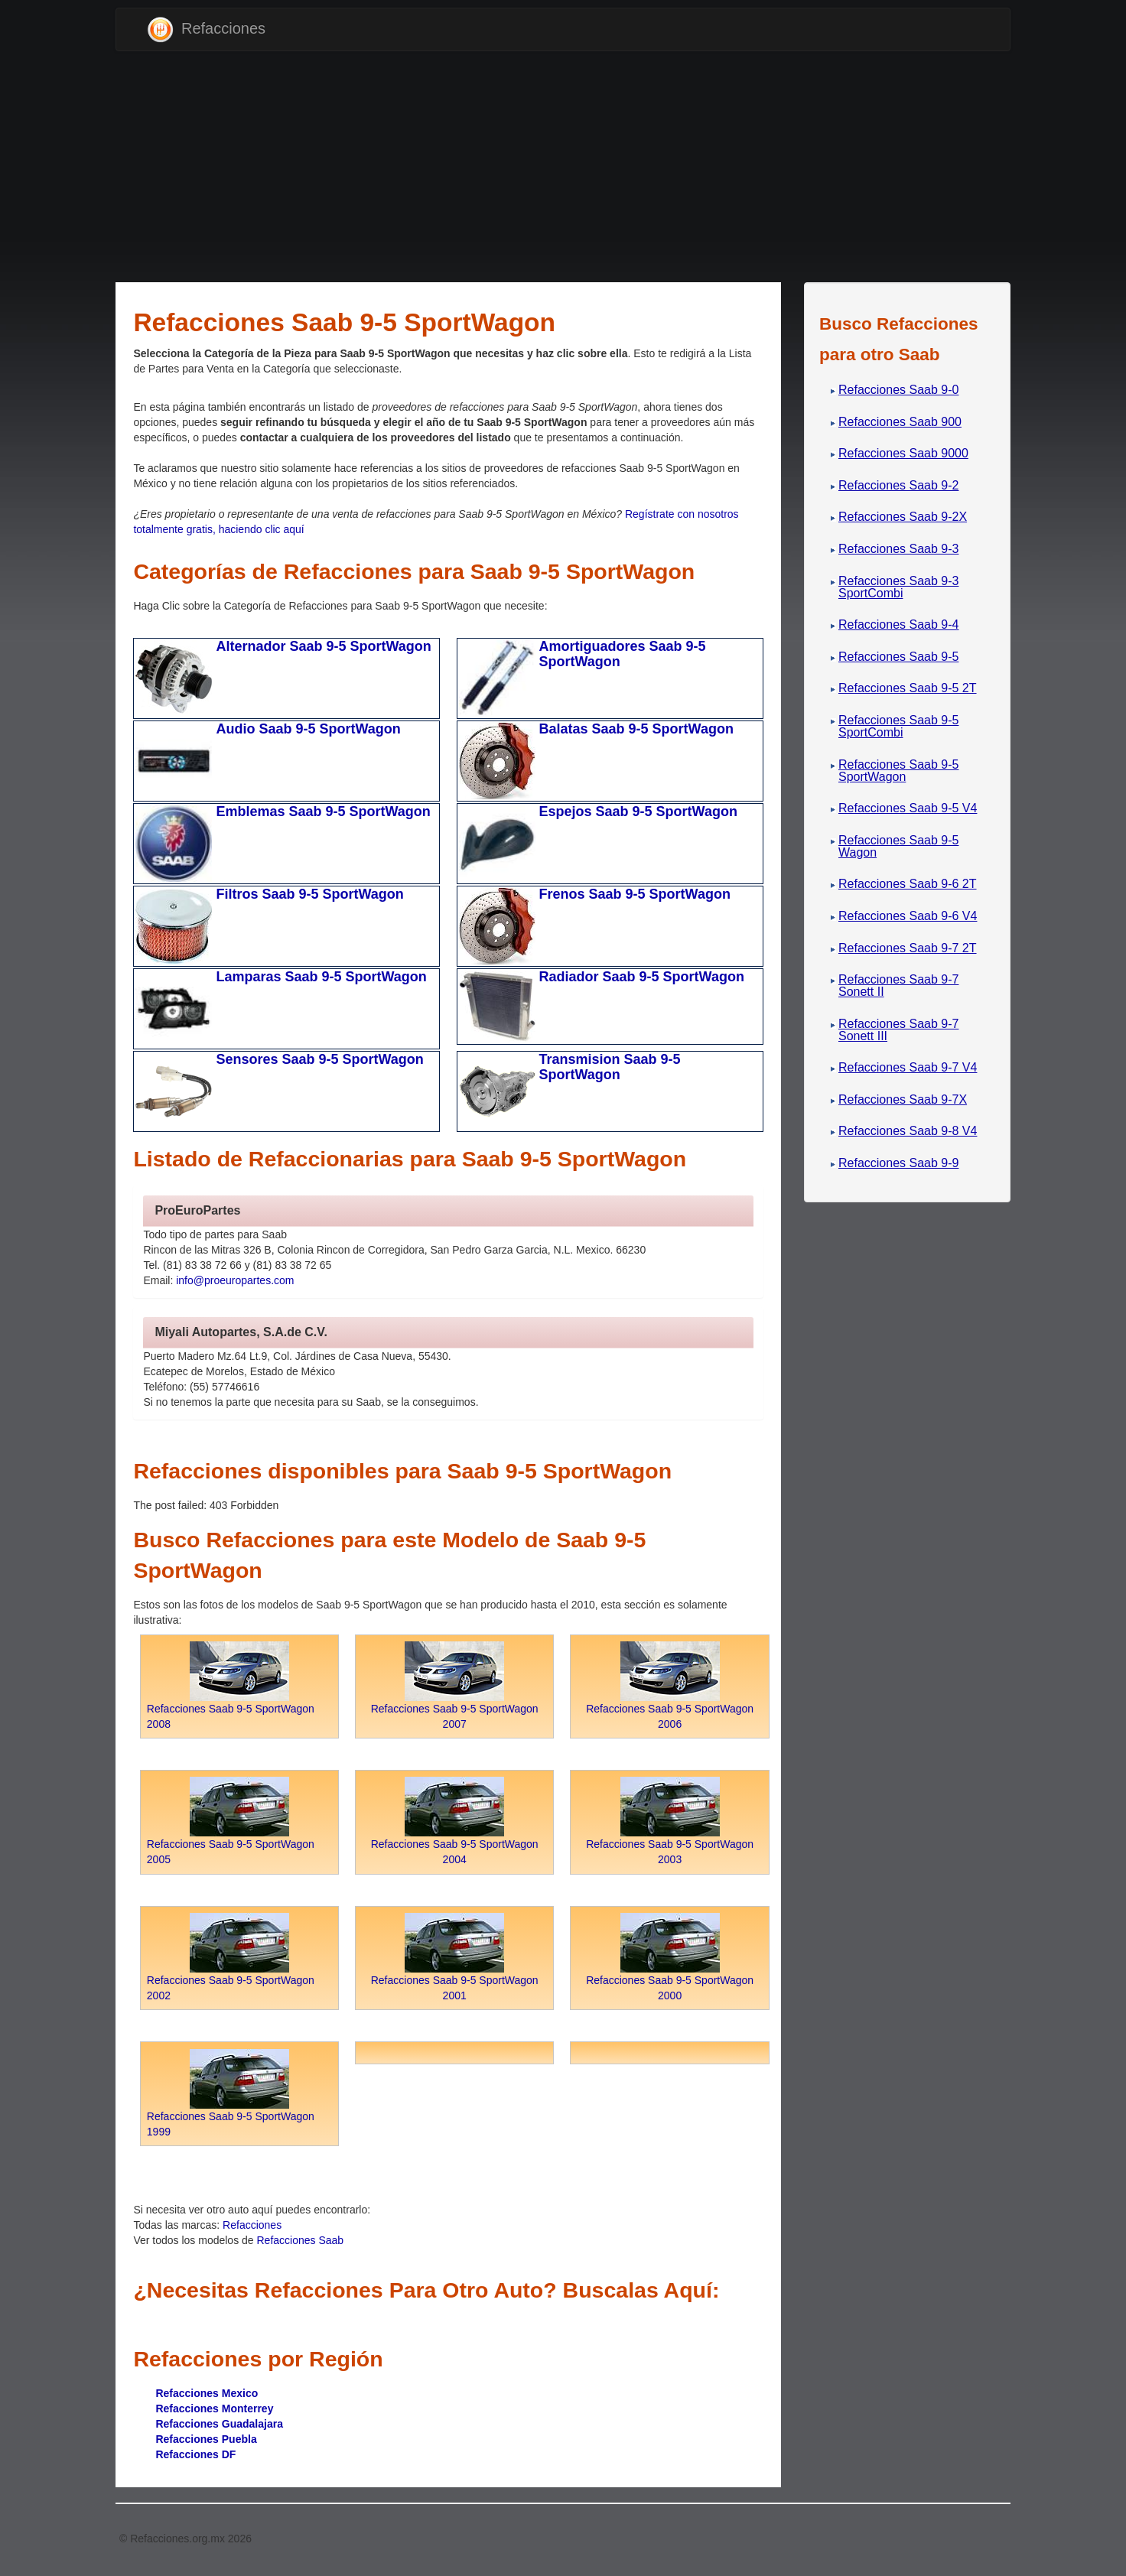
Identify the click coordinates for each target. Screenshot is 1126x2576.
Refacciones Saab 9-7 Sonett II (898, 985)
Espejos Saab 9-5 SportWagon (638, 811)
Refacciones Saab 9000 (903, 453)
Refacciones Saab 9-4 (898, 624)
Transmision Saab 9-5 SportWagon (610, 1067)
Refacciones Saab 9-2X (902, 516)
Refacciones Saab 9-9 (898, 1162)
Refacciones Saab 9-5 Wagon (898, 846)
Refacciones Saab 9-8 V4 (907, 1130)
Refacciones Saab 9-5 (898, 656)
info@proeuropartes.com (235, 1280)
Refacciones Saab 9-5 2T (907, 687)
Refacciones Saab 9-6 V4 (907, 915)
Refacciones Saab (300, 2240)
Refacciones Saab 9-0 (898, 389)
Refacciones (206, 29)
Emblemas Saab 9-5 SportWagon (323, 811)
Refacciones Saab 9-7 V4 (907, 1067)
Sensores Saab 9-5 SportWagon (319, 1059)
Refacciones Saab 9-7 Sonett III (898, 1029)
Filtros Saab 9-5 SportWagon (309, 894)
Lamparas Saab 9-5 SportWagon (321, 976)
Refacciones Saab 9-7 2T (907, 948)
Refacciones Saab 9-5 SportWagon (898, 770)
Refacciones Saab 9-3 (898, 548)
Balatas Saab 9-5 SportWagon (636, 729)
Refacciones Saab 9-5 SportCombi (898, 726)
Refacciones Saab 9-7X (902, 1099)
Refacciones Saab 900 (900, 421)
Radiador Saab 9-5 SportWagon (641, 976)
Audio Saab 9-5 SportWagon (308, 729)
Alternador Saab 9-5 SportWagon (323, 646)
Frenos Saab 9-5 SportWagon (635, 894)
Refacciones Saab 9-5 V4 (907, 808)
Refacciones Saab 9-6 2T (907, 883)
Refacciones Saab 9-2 (898, 485)
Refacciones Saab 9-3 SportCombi (898, 587)
